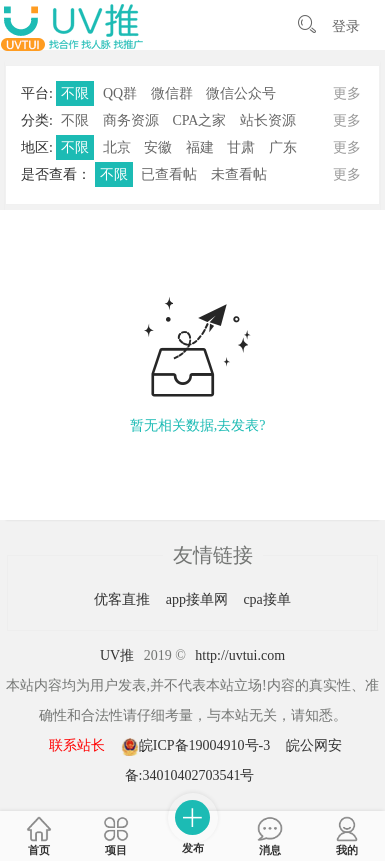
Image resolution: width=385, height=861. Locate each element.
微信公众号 (241, 93)
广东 (283, 147)
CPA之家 (199, 120)
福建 (200, 147)
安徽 (158, 147)
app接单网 (199, 599)
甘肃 (241, 147)
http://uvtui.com (240, 655)
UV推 (117, 655)
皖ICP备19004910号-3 (197, 745)
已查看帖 (169, 174)
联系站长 (77, 745)
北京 (117, 147)
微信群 (172, 93)
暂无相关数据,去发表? (198, 425)
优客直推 (124, 599)
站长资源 (268, 120)
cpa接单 (266, 599)
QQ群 (120, 93)
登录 (346, 26)
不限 (75, 93)
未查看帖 (239, 174)
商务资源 (131, 120)
